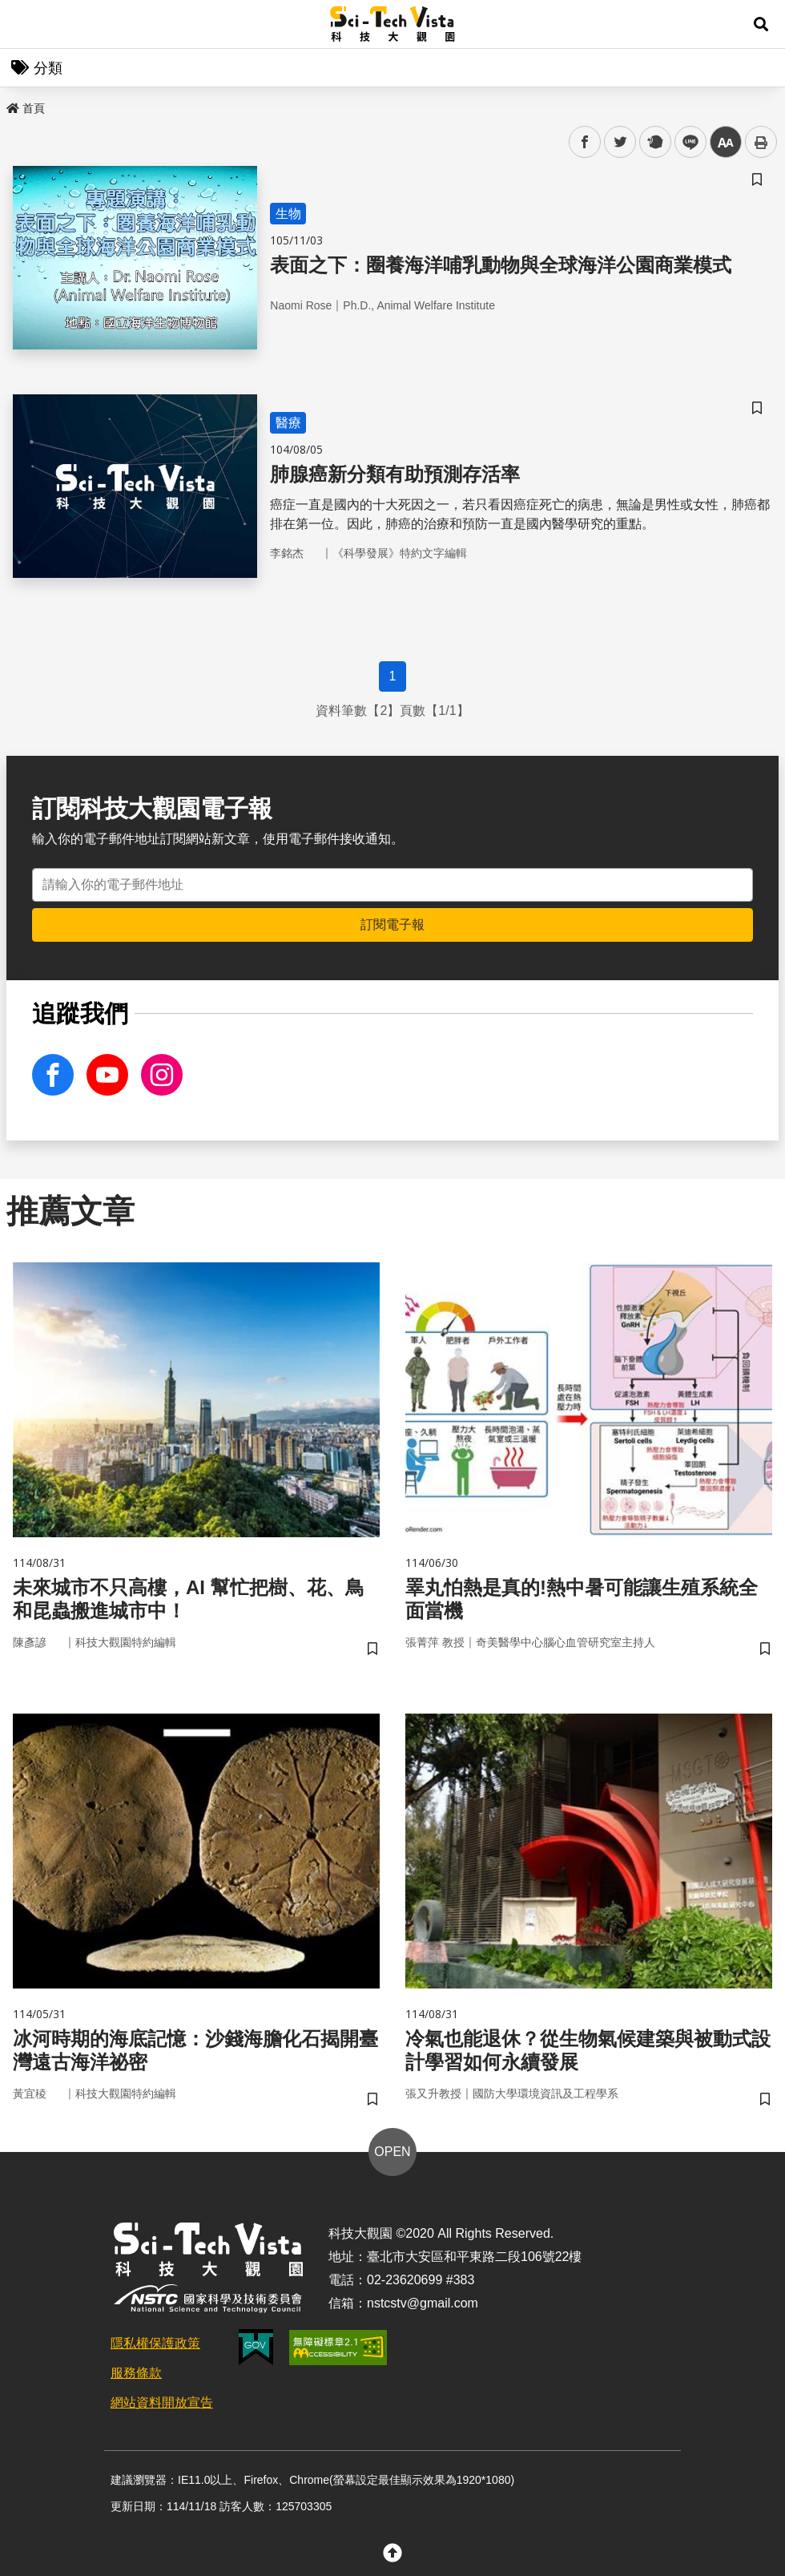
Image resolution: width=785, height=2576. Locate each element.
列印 (761, 142)
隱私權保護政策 (155, 2343)
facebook (585, 142)
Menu (24, 24)
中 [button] (725, 142)
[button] (761, 24)
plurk (654, 142)
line (685, 142)
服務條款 (136, 2373)
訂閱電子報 (392, 924)
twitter (620, 142)
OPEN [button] (392, 2151)
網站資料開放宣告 (162, 2402)
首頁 (25, 108)
